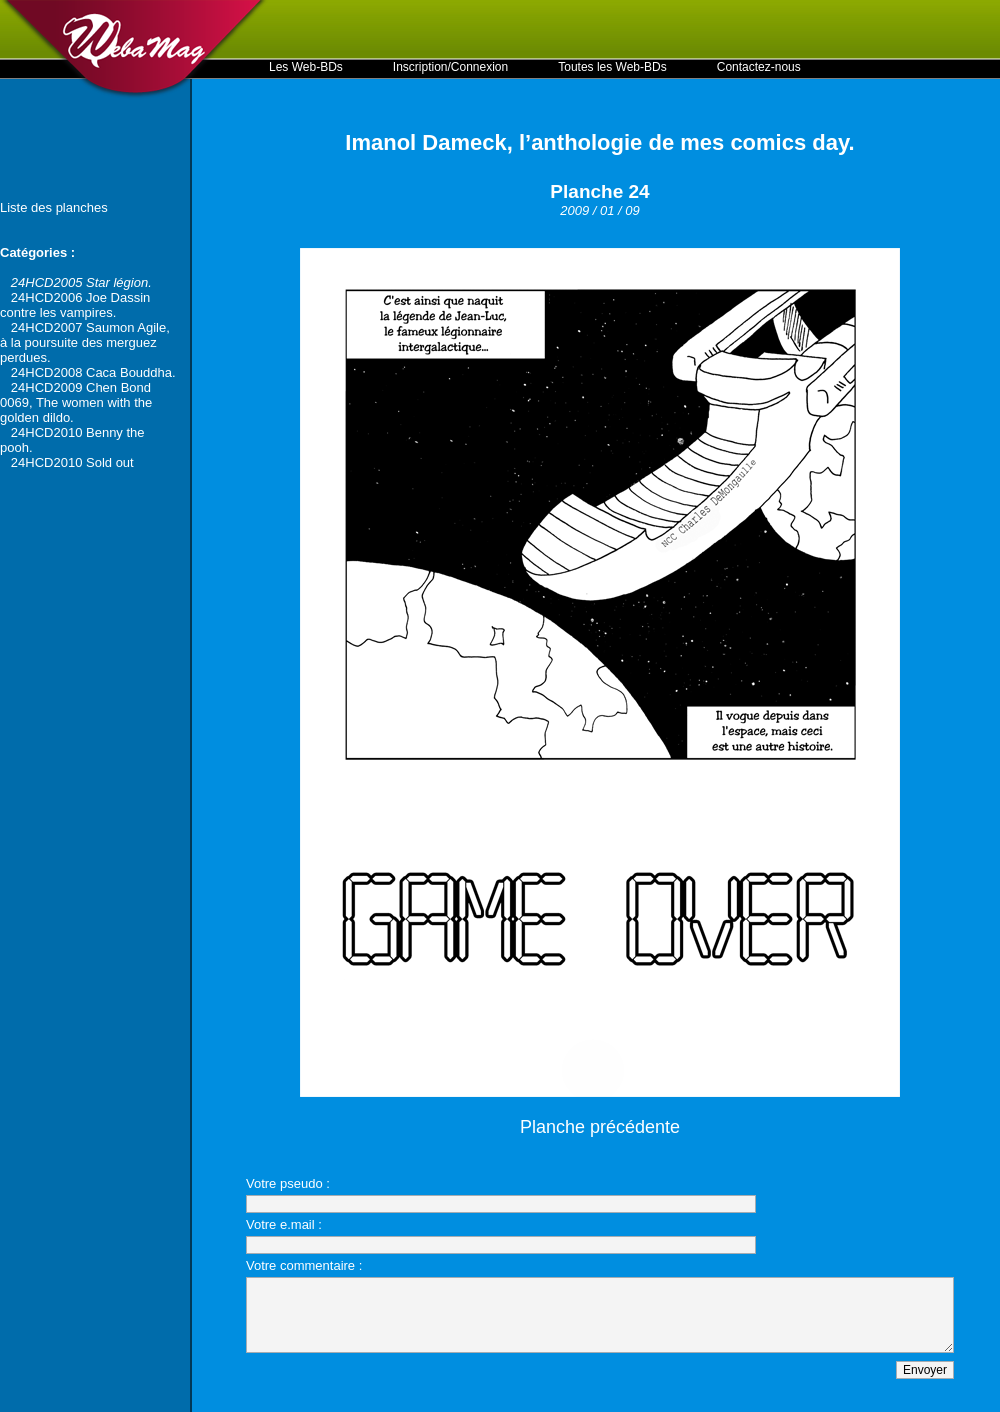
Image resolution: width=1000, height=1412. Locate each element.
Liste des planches (54, 207)
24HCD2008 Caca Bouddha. (93, 372)
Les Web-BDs (306, 67)
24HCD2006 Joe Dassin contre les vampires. (75, 305)
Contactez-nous (759, 67)
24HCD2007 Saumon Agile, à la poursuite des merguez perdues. (85, 342)
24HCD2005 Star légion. (81, 282)
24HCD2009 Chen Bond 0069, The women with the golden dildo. (76, 402)
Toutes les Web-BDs (612, 67)
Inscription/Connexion (450, 67)
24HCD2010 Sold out (72, 462)
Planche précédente (600, 1127)
